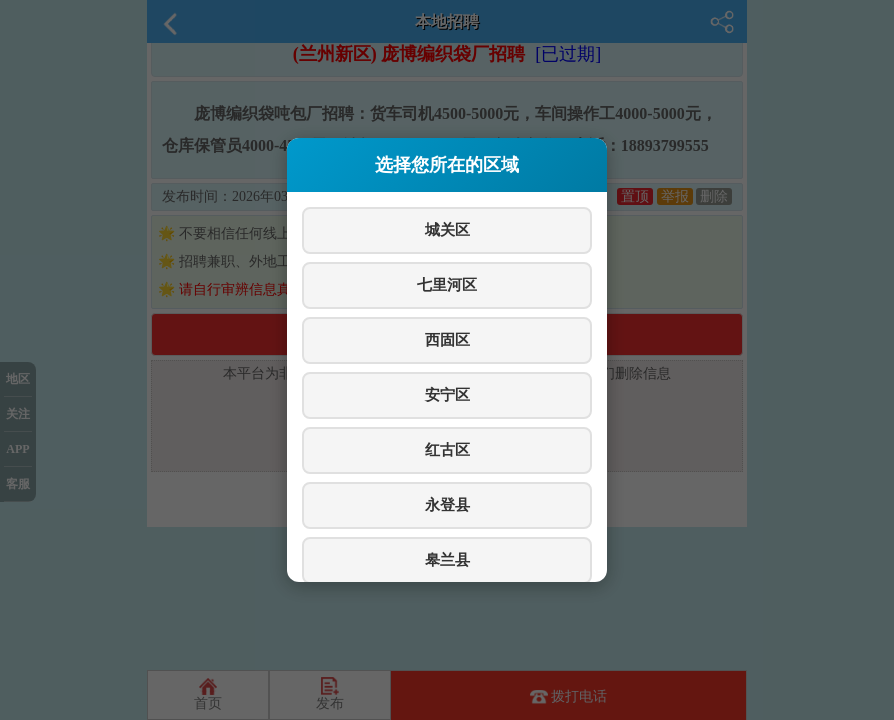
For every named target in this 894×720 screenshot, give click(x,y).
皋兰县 (447, 559)
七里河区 (447, 284)
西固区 (447, 339)
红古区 (447, 449)
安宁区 (447, 394)
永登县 (447, 504)
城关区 (447, 229)
